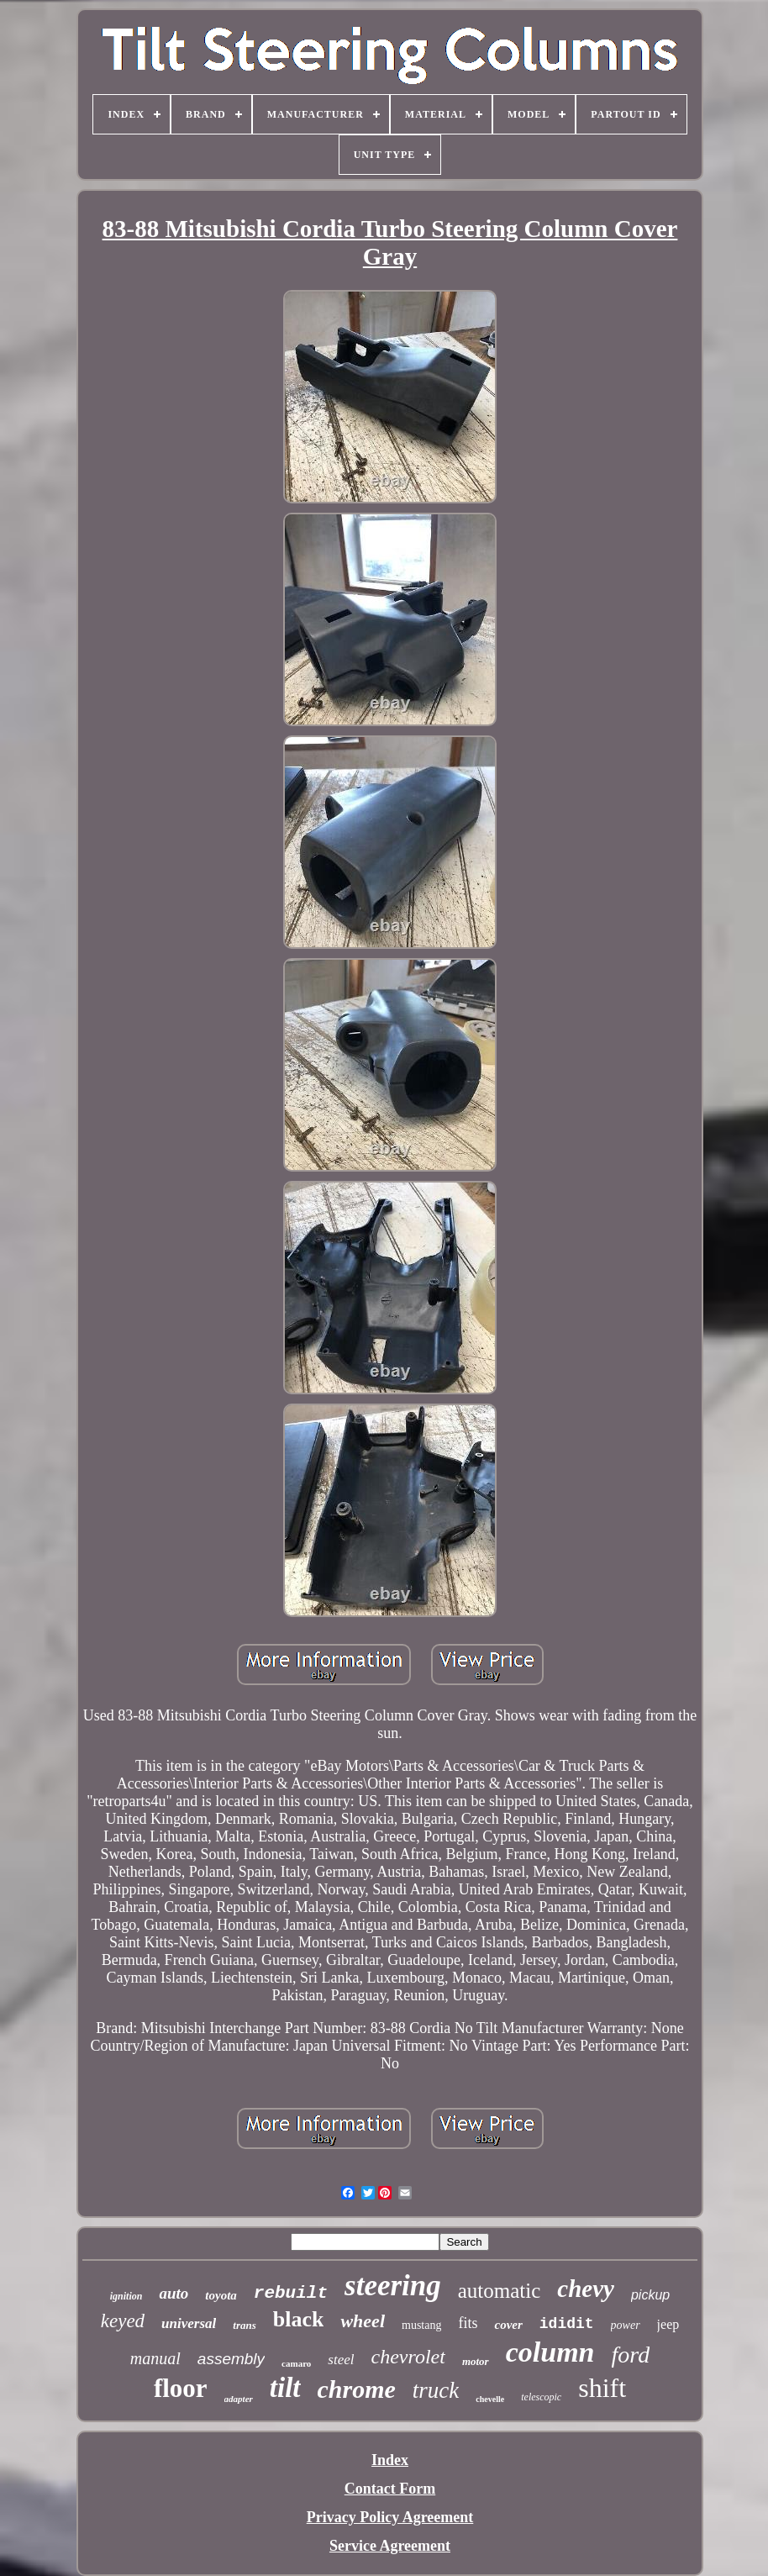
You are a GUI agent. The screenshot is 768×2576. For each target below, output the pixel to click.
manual (155, 2358)
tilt (285, 2388)
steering (393, 2285)
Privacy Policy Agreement (390, 2517)
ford (631, 2355)
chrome (357, 2389)
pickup (650, 2295)
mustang (421, 2325)
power (625, 2325)
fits (467, 2323)
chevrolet (407, 2357)
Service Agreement (389, 2545)
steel (341, 2360)
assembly (231, 2359)
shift (602, 2388)
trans (244, 2325)
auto (173, 2293)
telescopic (541, 2397)
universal (188, 2323)
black (298, 2319)
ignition (126, 2296)
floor (181, 2388)
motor (475, 2361)
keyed (123, 2320)
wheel (362, 2320)
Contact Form (390, 2488)
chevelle (490, 2399)
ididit (566, 2323)
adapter (238, 2399)
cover (508, 2324)
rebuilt (291, 2293)
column (550, 2352)
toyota (221, 2295)
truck (436, 2390)
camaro (296, 2363)
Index (389, 2460)
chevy (585, 2288)
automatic (499, 2290)
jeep (668, 2324)
